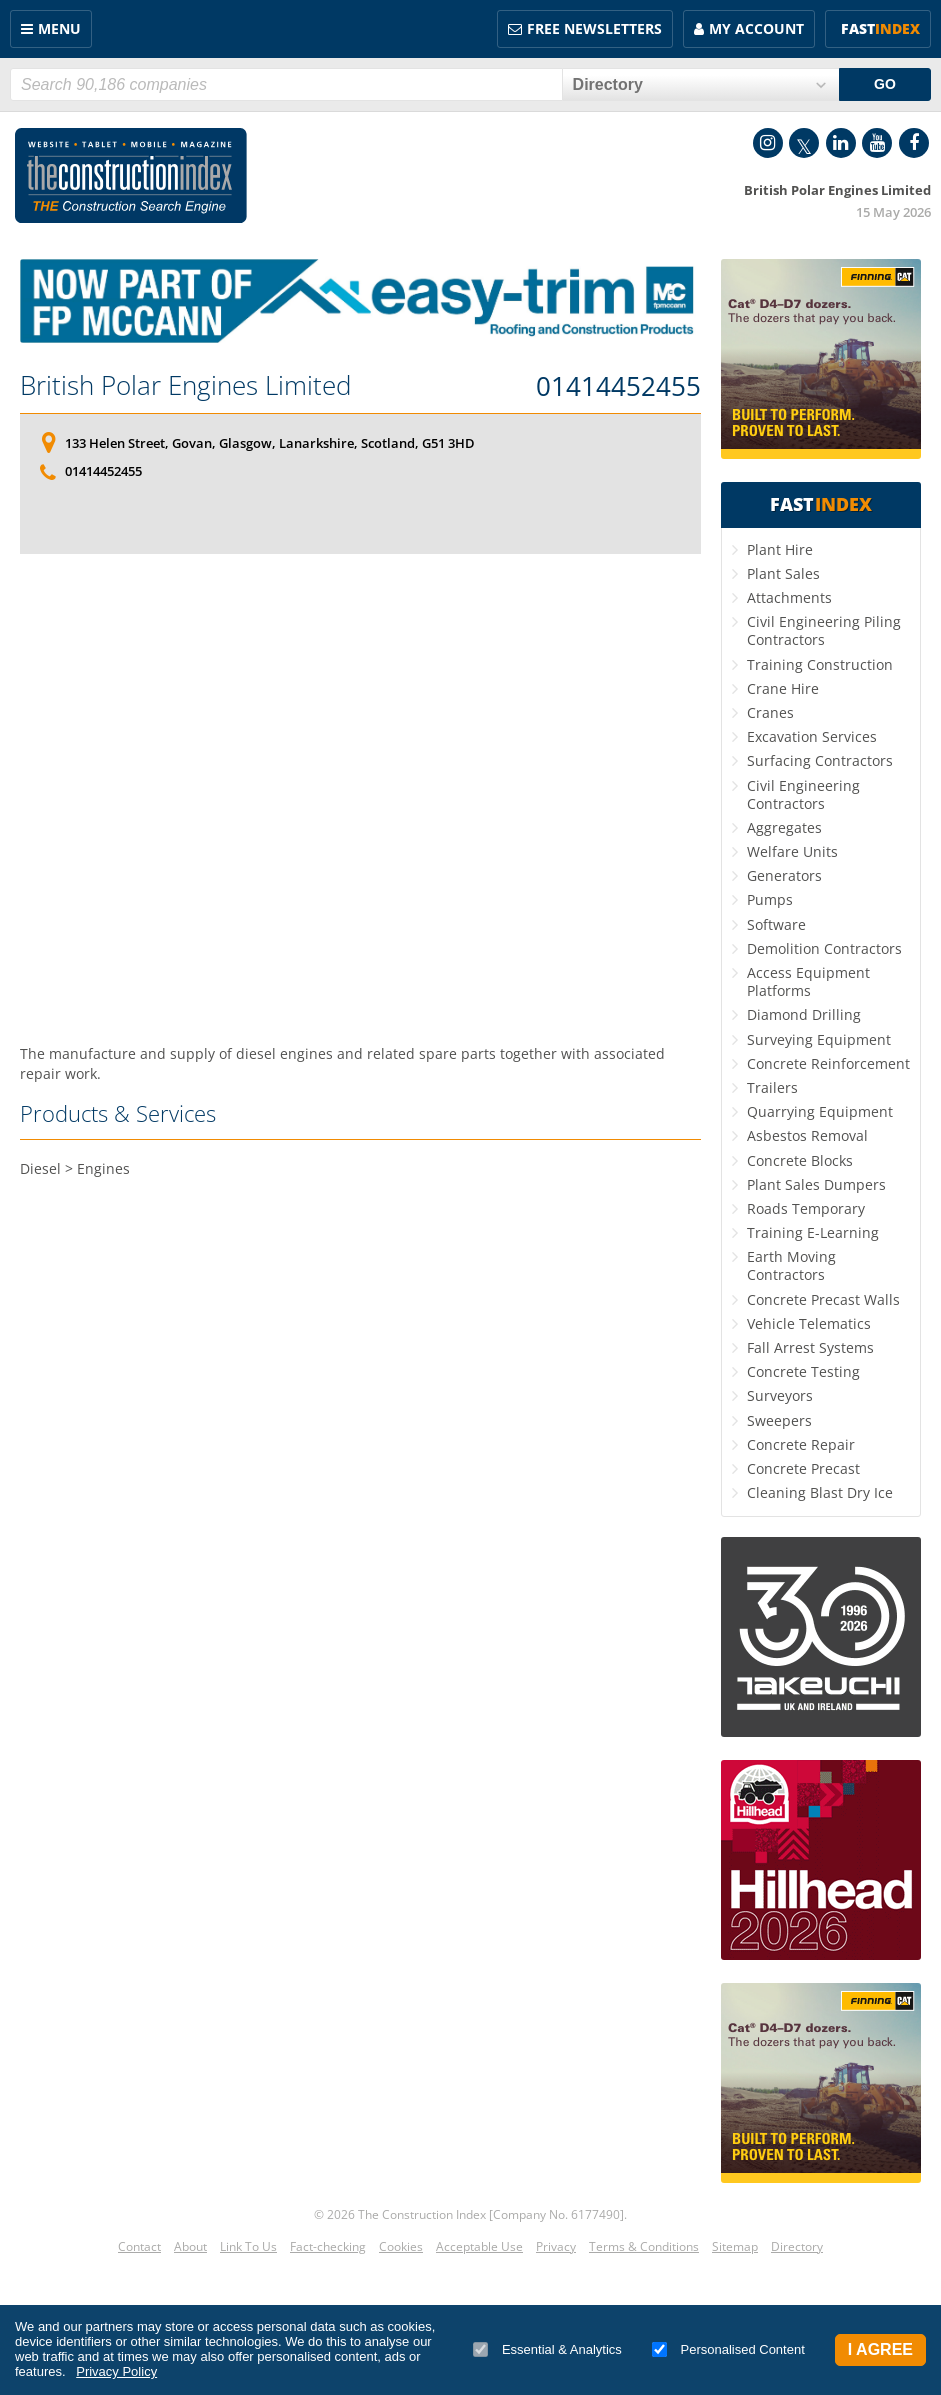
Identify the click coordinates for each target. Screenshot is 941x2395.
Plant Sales (783, 573)
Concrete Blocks (800, 1160)
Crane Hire (783, 688)
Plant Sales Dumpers (816, 1184)
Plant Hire (780, 549)
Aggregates (784, 827)
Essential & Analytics (547, 2349)
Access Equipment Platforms (808, 981)
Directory (797, 2246)
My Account (756, 28)
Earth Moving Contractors (791, 1265)
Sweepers (779, 1420)
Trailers (772, 1087)
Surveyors (780, 1395)
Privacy (556, 2246)
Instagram (768, 143)
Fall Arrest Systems (810, 1347)
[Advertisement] (360, 778)
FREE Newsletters (594, 28)
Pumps (770, 899)
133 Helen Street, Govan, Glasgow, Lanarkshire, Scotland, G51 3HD (270, 443)
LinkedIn (841, 143)
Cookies (401, 2246)
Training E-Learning (813, 1232)
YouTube (877, 143)
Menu (59, 28)
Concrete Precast (803, 1468)
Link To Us (248, 2246)
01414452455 (618, 387)
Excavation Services (812, 736)
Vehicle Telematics (809, 1323)
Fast (880, 28)
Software (776, 924)
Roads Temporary (806, 1208)
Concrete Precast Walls (823, 1299)
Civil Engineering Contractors (803, 794)
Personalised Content (728, 2349)
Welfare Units (792, 851)
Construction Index (131, 176)
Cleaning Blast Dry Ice (820, 1492)
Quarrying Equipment (820, 1111)
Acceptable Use (479, 2246)
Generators (784, 875)
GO (885, 84)
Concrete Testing (803, 1371)
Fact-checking (328, 2246)
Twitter (804, 143)
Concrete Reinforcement (828, 1063)
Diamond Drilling (804, 1014)
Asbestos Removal (807, 1135)
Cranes (770, 712)
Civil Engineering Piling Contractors (824, 630)
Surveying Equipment (819, 1039)
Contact (139, 2246)
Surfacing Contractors (820, 760)
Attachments (789, 597)
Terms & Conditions (644, 2246)
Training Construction (820, 664)
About (190, 2246)
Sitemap (735, 2246)
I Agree (880, 2349)
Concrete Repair (801, 1444)
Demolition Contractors (824, 948)
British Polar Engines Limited (185, 385)
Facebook (914, 143)
